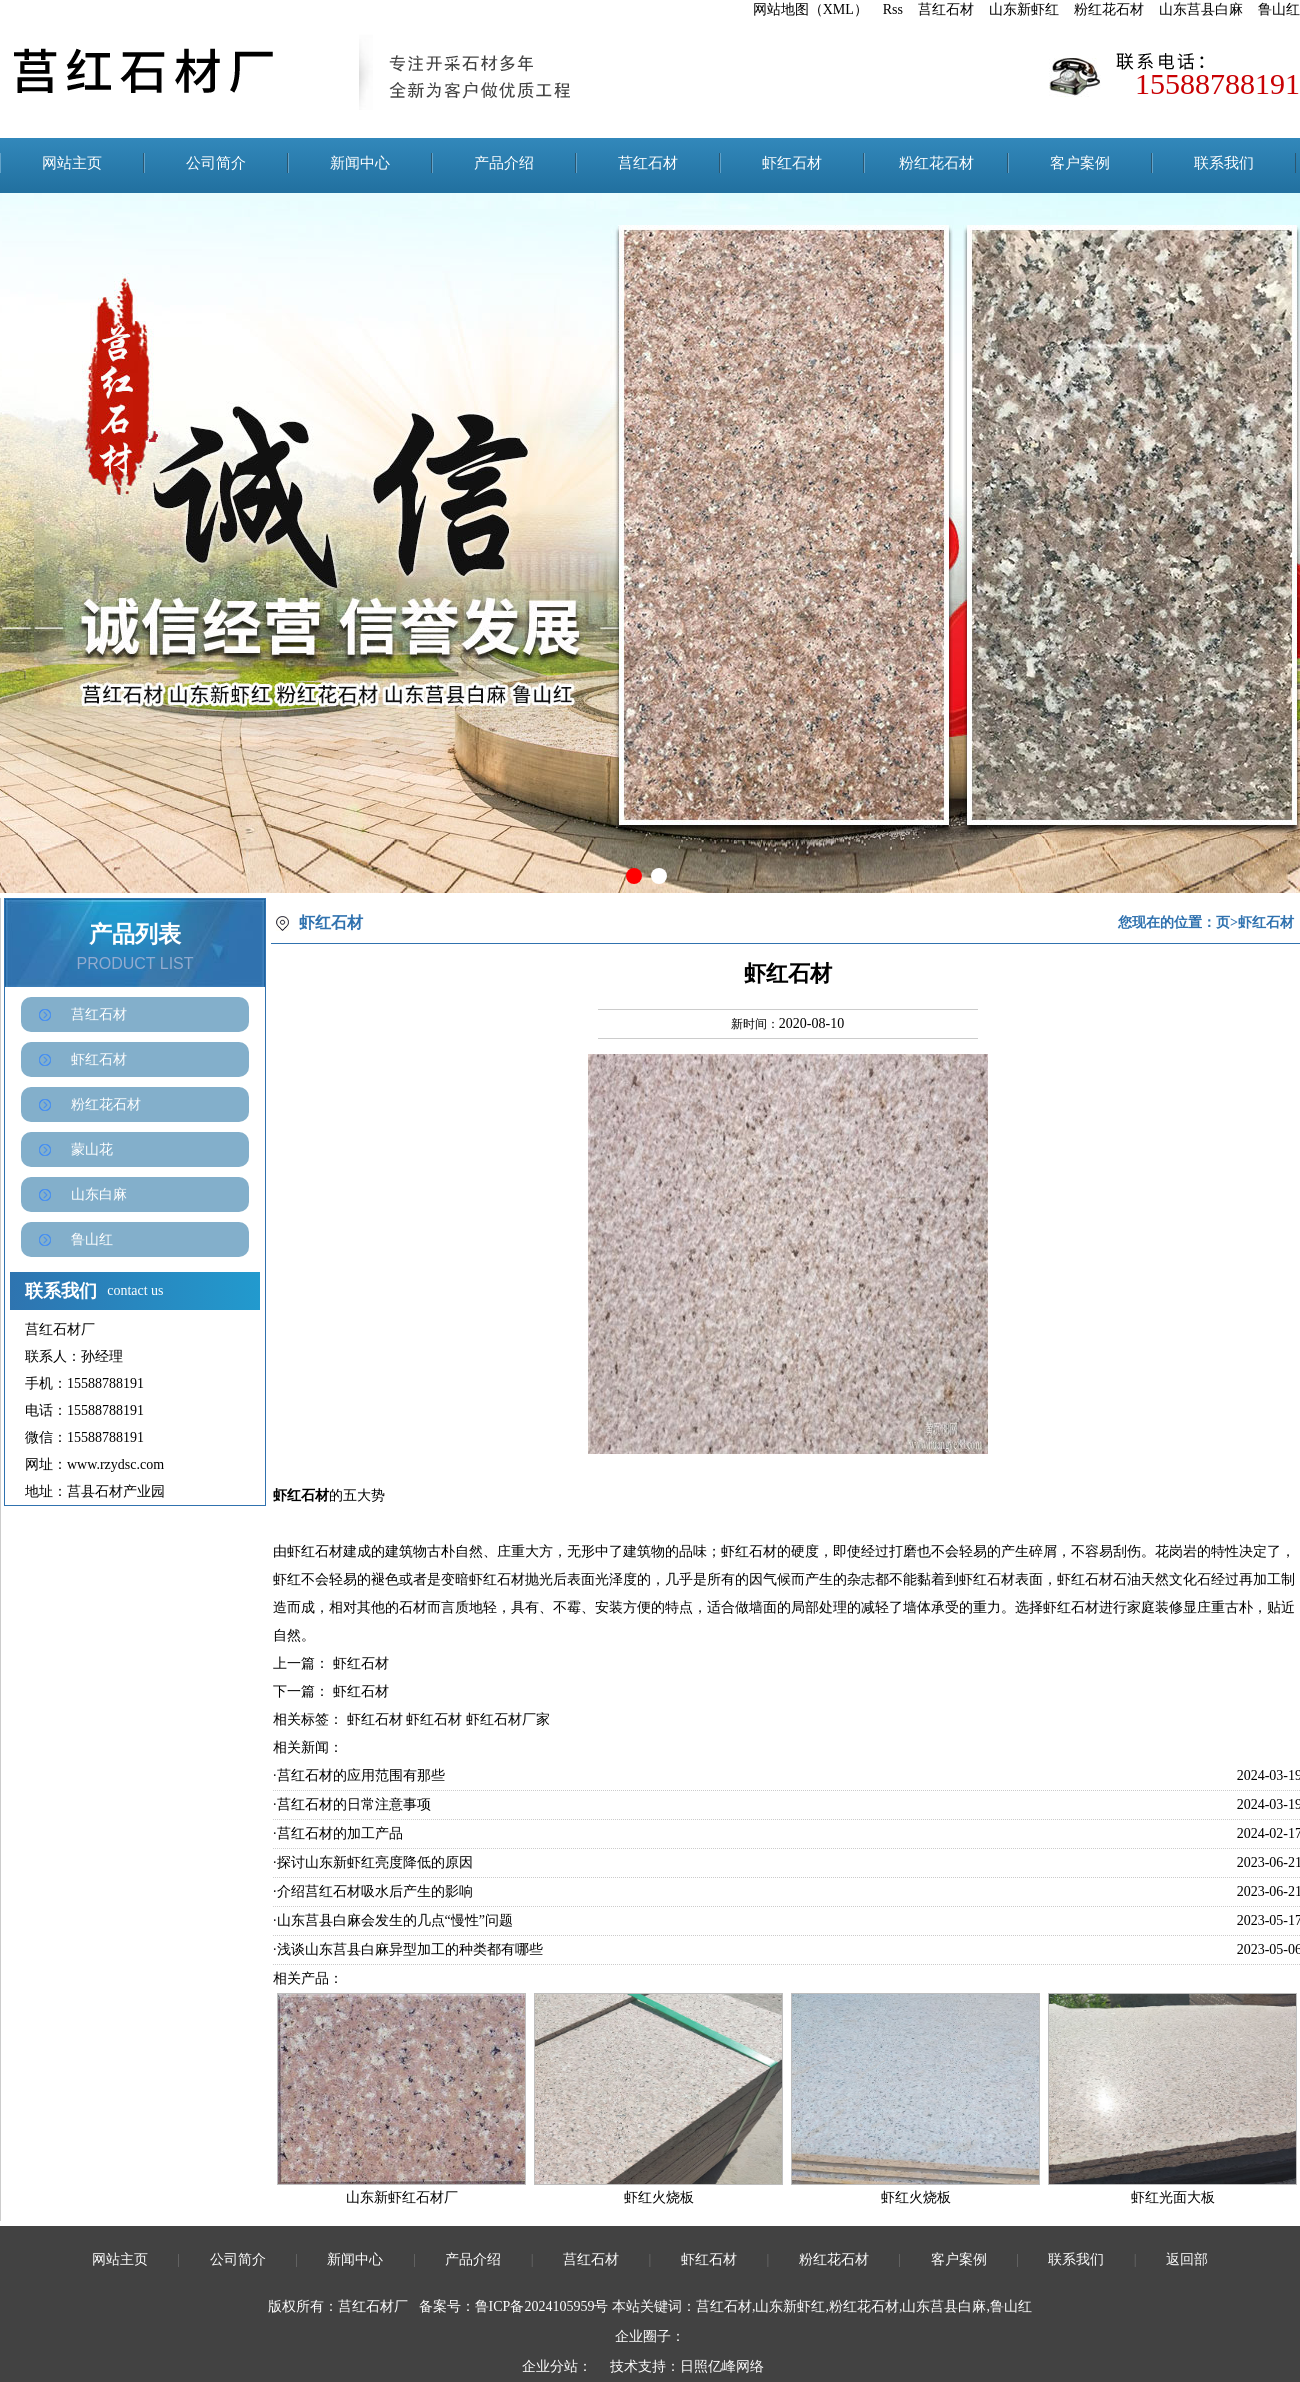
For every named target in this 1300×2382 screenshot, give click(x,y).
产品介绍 (504, 163)
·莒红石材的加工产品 (338, 1833)
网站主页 (72, 163)
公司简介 (216, 163)
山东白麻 (99, 1194)
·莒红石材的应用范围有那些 (359, 1775)
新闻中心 (360, 163)
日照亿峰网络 (722, 2366)
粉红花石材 (1109, 9)
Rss (893, 9)
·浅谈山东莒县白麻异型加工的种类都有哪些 (408, 1949)
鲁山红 (1279, 9)
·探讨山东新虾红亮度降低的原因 (373, 1862)
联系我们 (1224, 163)
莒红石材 (946, 9)
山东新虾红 (1024, 9)
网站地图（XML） (810, 9)
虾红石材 (792, 163)
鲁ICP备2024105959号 (542, 2306)
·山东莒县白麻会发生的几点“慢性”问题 (393, 1920)
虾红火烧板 (659, 2197)
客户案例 (1080, 163)
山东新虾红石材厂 (402, 2197)
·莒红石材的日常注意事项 (352, 1804)
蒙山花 (92, 1149)
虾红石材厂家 (508, 1719)
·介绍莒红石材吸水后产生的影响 (373, 1891)
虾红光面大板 (1173, 2197)
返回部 (1187, 2259)
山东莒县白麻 (1201, 9)
